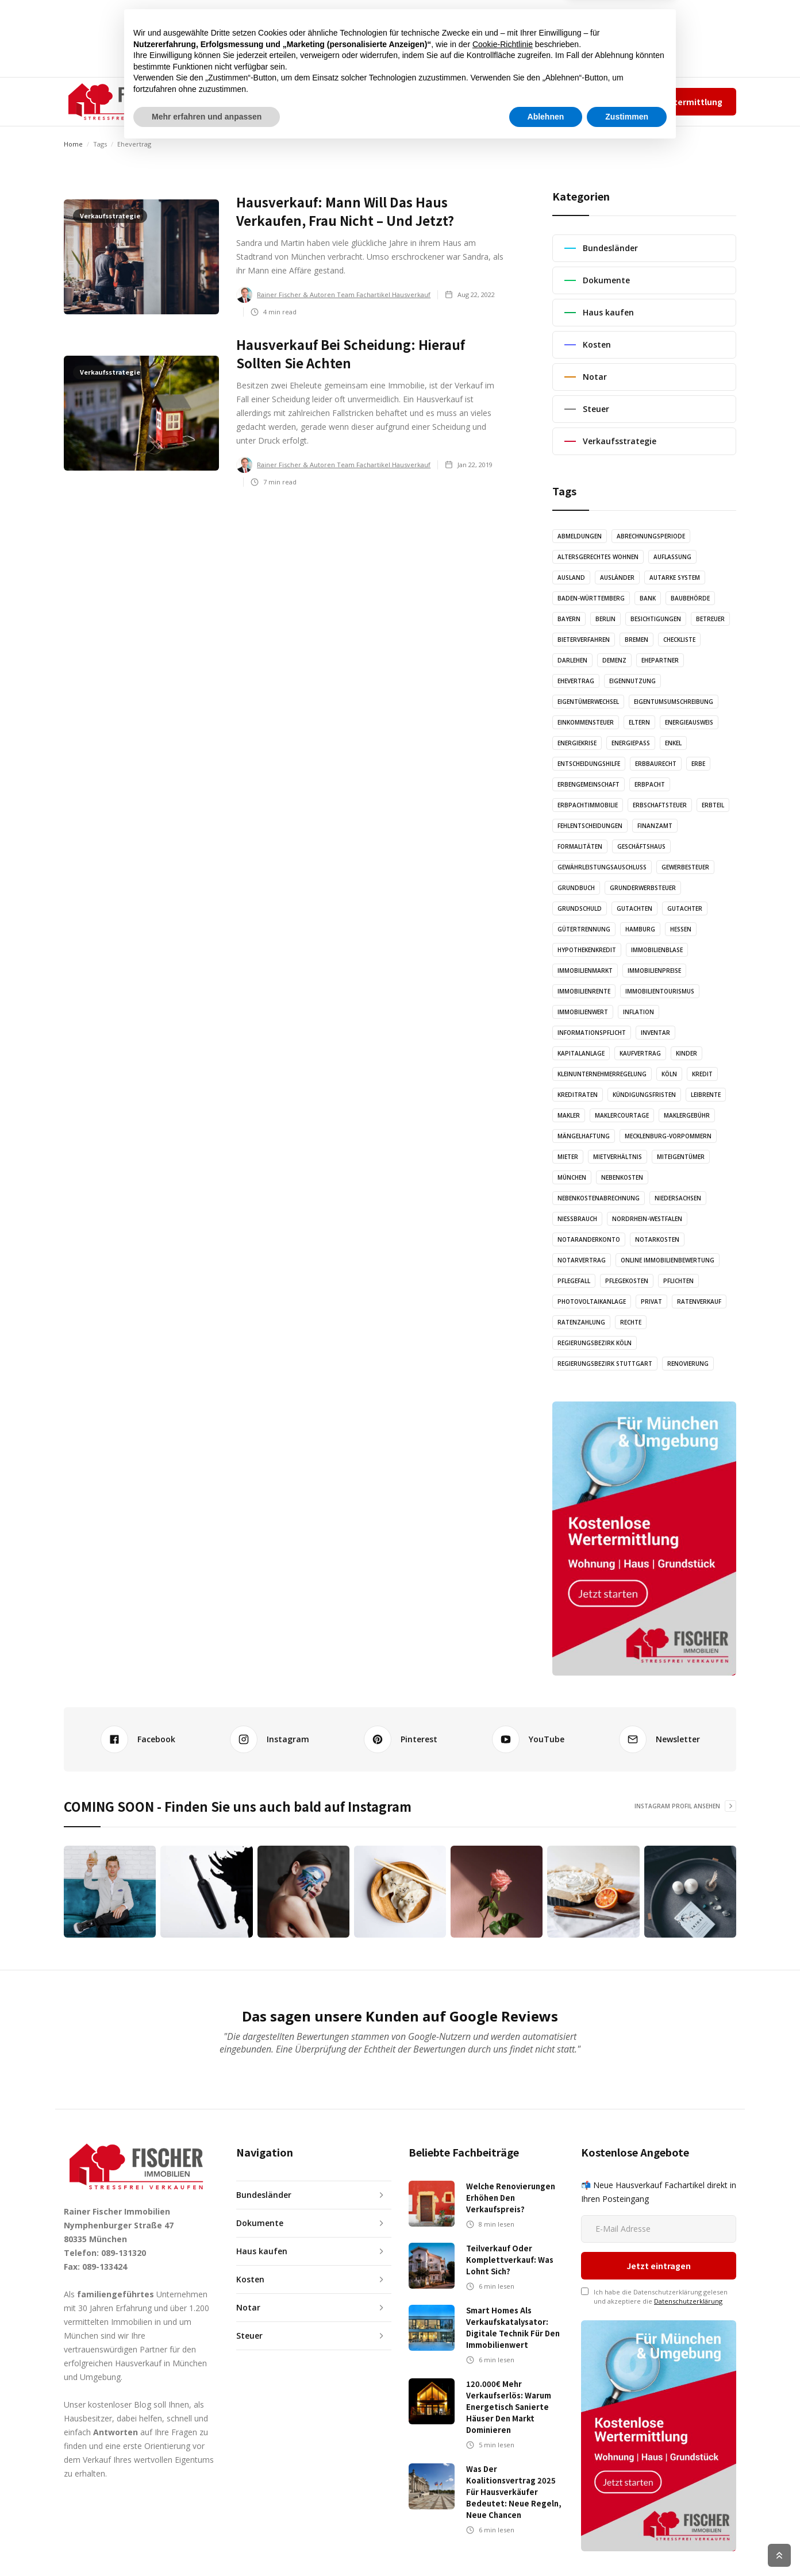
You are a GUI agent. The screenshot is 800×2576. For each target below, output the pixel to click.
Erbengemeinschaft (588, 784)
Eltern (639, 722)
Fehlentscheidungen (589, 826)
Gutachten (634, 908)
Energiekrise (577, 743)
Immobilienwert (582, 1012)
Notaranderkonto (588, 1239)
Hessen (680, 929)
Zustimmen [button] (626, 2544)
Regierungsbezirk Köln (594, 1343)
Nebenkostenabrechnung (598, 1198)
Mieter (567, 1157)
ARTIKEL (293, 101)
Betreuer (710, 619)
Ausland (571, 577)
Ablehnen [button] (546, 2544)
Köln (669, 1074)
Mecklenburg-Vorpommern (668, 1136)
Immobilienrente (583, 991)
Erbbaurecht (655, 764)
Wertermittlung (689, 101)
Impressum (583, 101)
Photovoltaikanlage (591, 1301)
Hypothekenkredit (586, 950)
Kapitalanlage (581, 1053)
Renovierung (688, 1364)
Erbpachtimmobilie (587, 805)
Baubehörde (690, 598)
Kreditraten (577, 1095)
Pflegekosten (626, 1281)
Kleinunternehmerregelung (602, 1074)
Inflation (638, 1012)
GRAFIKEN (386, 101)
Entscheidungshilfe (588, 764)
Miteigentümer (681, 1157)
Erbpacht (649, 784)
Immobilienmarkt (585, 971)
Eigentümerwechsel (588, 702)
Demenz (614, 660)
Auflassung (672, 557)
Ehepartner (660, 660)
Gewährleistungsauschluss (602, 867)
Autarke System (674, 577)
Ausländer (617, 577)
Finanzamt (654, 826)
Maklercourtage (622, 1115)
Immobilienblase (657, 950)
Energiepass (630, 743)
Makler (568, 1115)
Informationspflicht (591, 1033)
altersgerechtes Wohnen (598, 557)
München (571, 1177)
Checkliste (679, 640)
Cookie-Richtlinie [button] (502, 2472)
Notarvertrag (581, 1260)
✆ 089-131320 (489, 101)
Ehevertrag (575, 681)
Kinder (686, 1053)
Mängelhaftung (583, 1136)
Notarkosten (657, 1239)
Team (546, 101)
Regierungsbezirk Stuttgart (604, 1364)
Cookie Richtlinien (711, 2555)
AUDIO (338, 101)
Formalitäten (579, 846)
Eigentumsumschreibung (673, 702)
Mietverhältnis (617, 1157)
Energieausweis (689, 722)
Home (73, 144)
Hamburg (640, 929)
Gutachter (684, 908)
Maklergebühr (687, 1115)
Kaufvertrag (640, 1053)
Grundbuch (576, 888)
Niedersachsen (678, 1198)
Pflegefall (573, 1281)
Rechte (630, 1322)
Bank (648, 598)
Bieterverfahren (583, 640)
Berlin (605, 619)
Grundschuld (579, 908)
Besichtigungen (655, 619)
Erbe (698, 764)
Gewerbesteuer (685, 867)
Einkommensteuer (585, 722)
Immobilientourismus (659, 991)
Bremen (636, 640)
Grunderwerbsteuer (643, 888)
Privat (651, 1301)
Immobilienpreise (654, 971)
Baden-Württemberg (591, 598)
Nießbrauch (577, 1219)
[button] (235, 101)
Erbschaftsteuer (660, 805)
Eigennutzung (632, 681)
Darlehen (572, 660)
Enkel (673, 743)
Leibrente (706, 1095)
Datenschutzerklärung (688, 2234)
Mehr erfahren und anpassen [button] (206, 2544)
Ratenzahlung (581, 1322)
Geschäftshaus (641, 846)
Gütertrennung (583, 929)
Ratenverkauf (699, 1301)
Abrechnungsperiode (651, 536)
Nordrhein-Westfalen (647, 1219)
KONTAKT (441, 101)
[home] (121, 102)
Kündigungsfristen (644, 1095)
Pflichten (678, 1281)
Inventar (655, 1033)
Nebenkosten (622, 1177)
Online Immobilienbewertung (667, 1260)
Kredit (702, 1074)
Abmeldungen (579, 536)
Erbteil (713, 805)
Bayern (568, 619)
